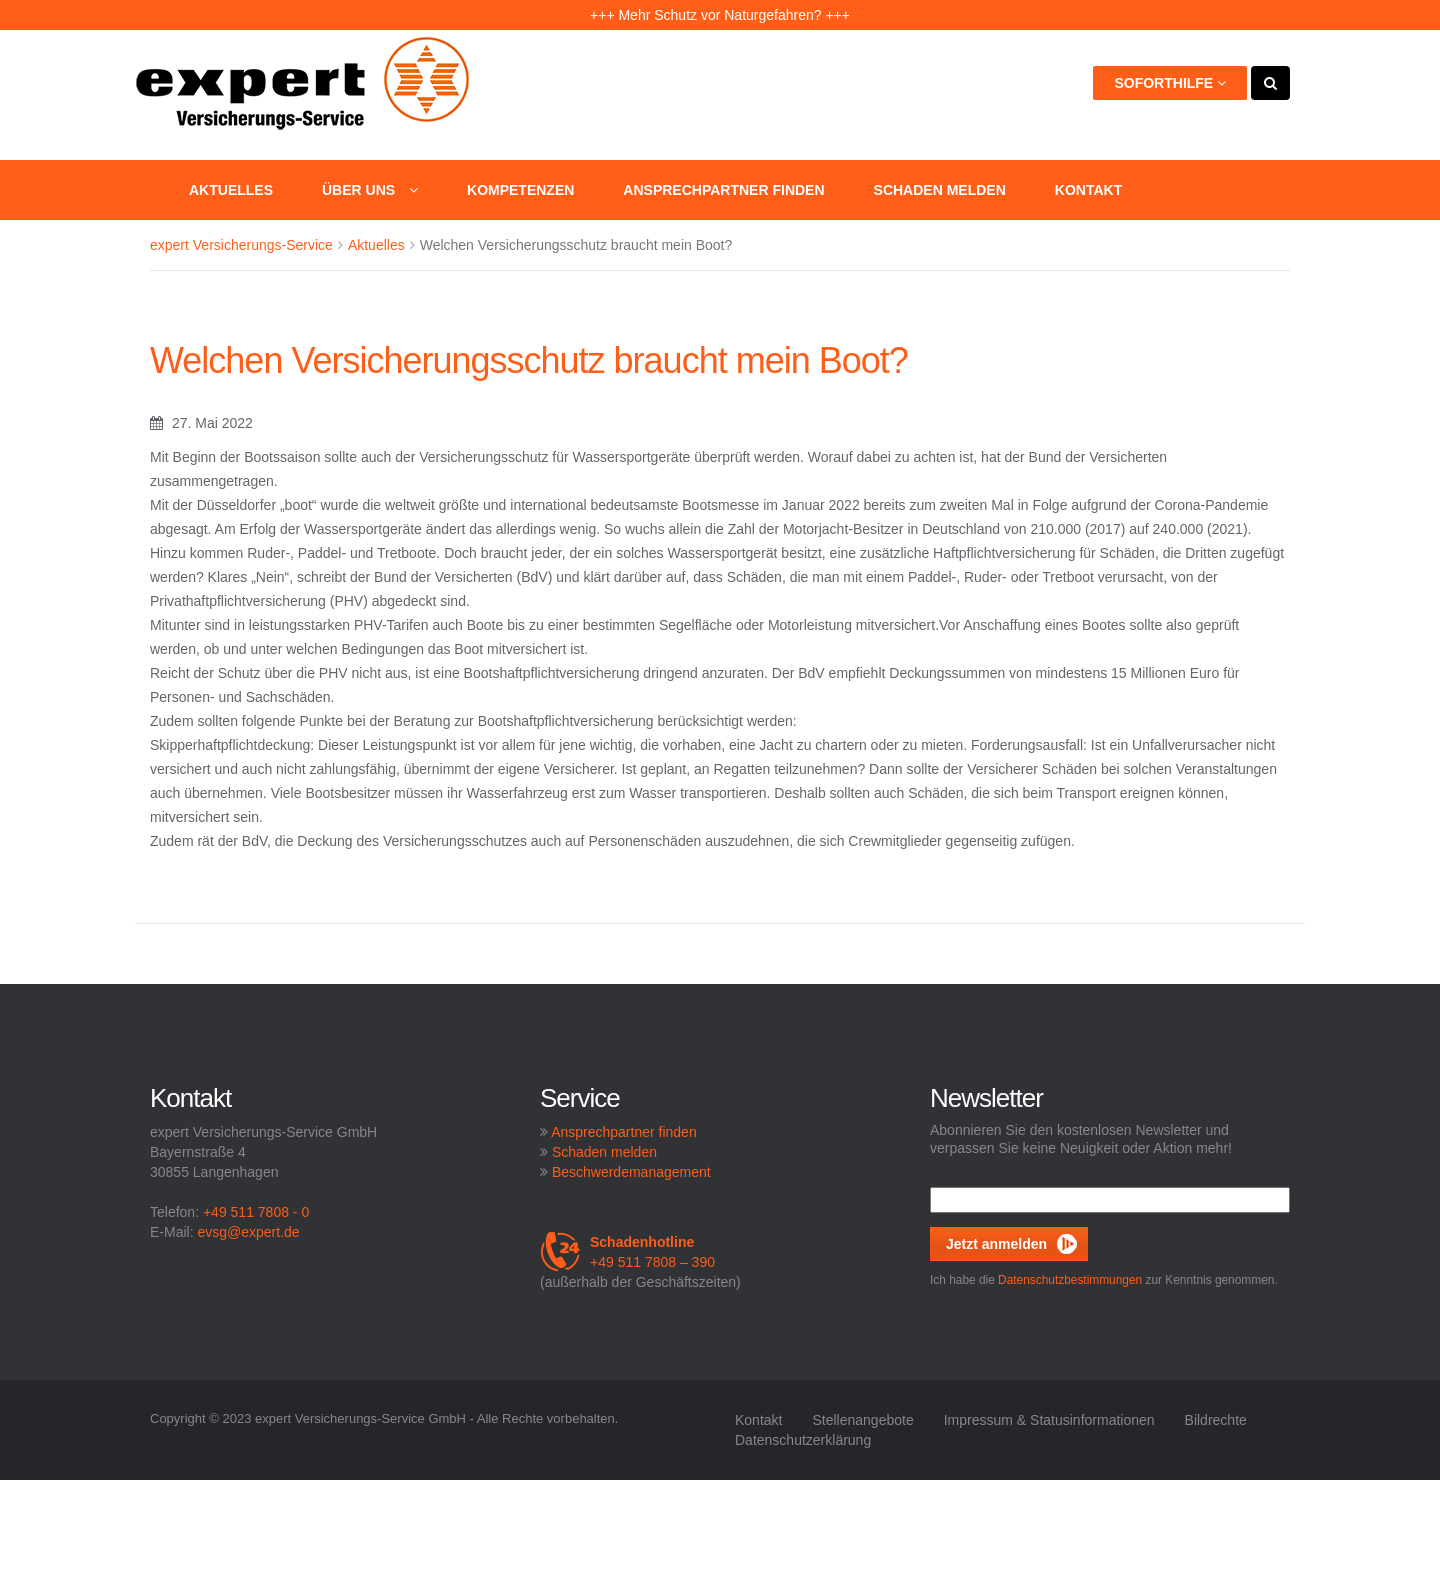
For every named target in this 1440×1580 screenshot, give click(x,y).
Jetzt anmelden (996, 1244)
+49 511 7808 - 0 (256, 1212)
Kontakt (1088, 190)
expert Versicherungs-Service (241, 245)
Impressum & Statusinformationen (1049, 1420)
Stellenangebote (862, 1420)
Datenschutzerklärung (803, 1440)
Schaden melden (940, 190)
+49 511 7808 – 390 (627, 1252)
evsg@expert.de (248, 1232)
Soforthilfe (1170, 83)
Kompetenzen (520, 190)
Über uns (370, 190)
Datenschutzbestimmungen (1070, 1280)
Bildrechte (1216, 1420)
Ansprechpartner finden (723, 190)
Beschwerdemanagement (631, 1172)
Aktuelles (231, 190)
